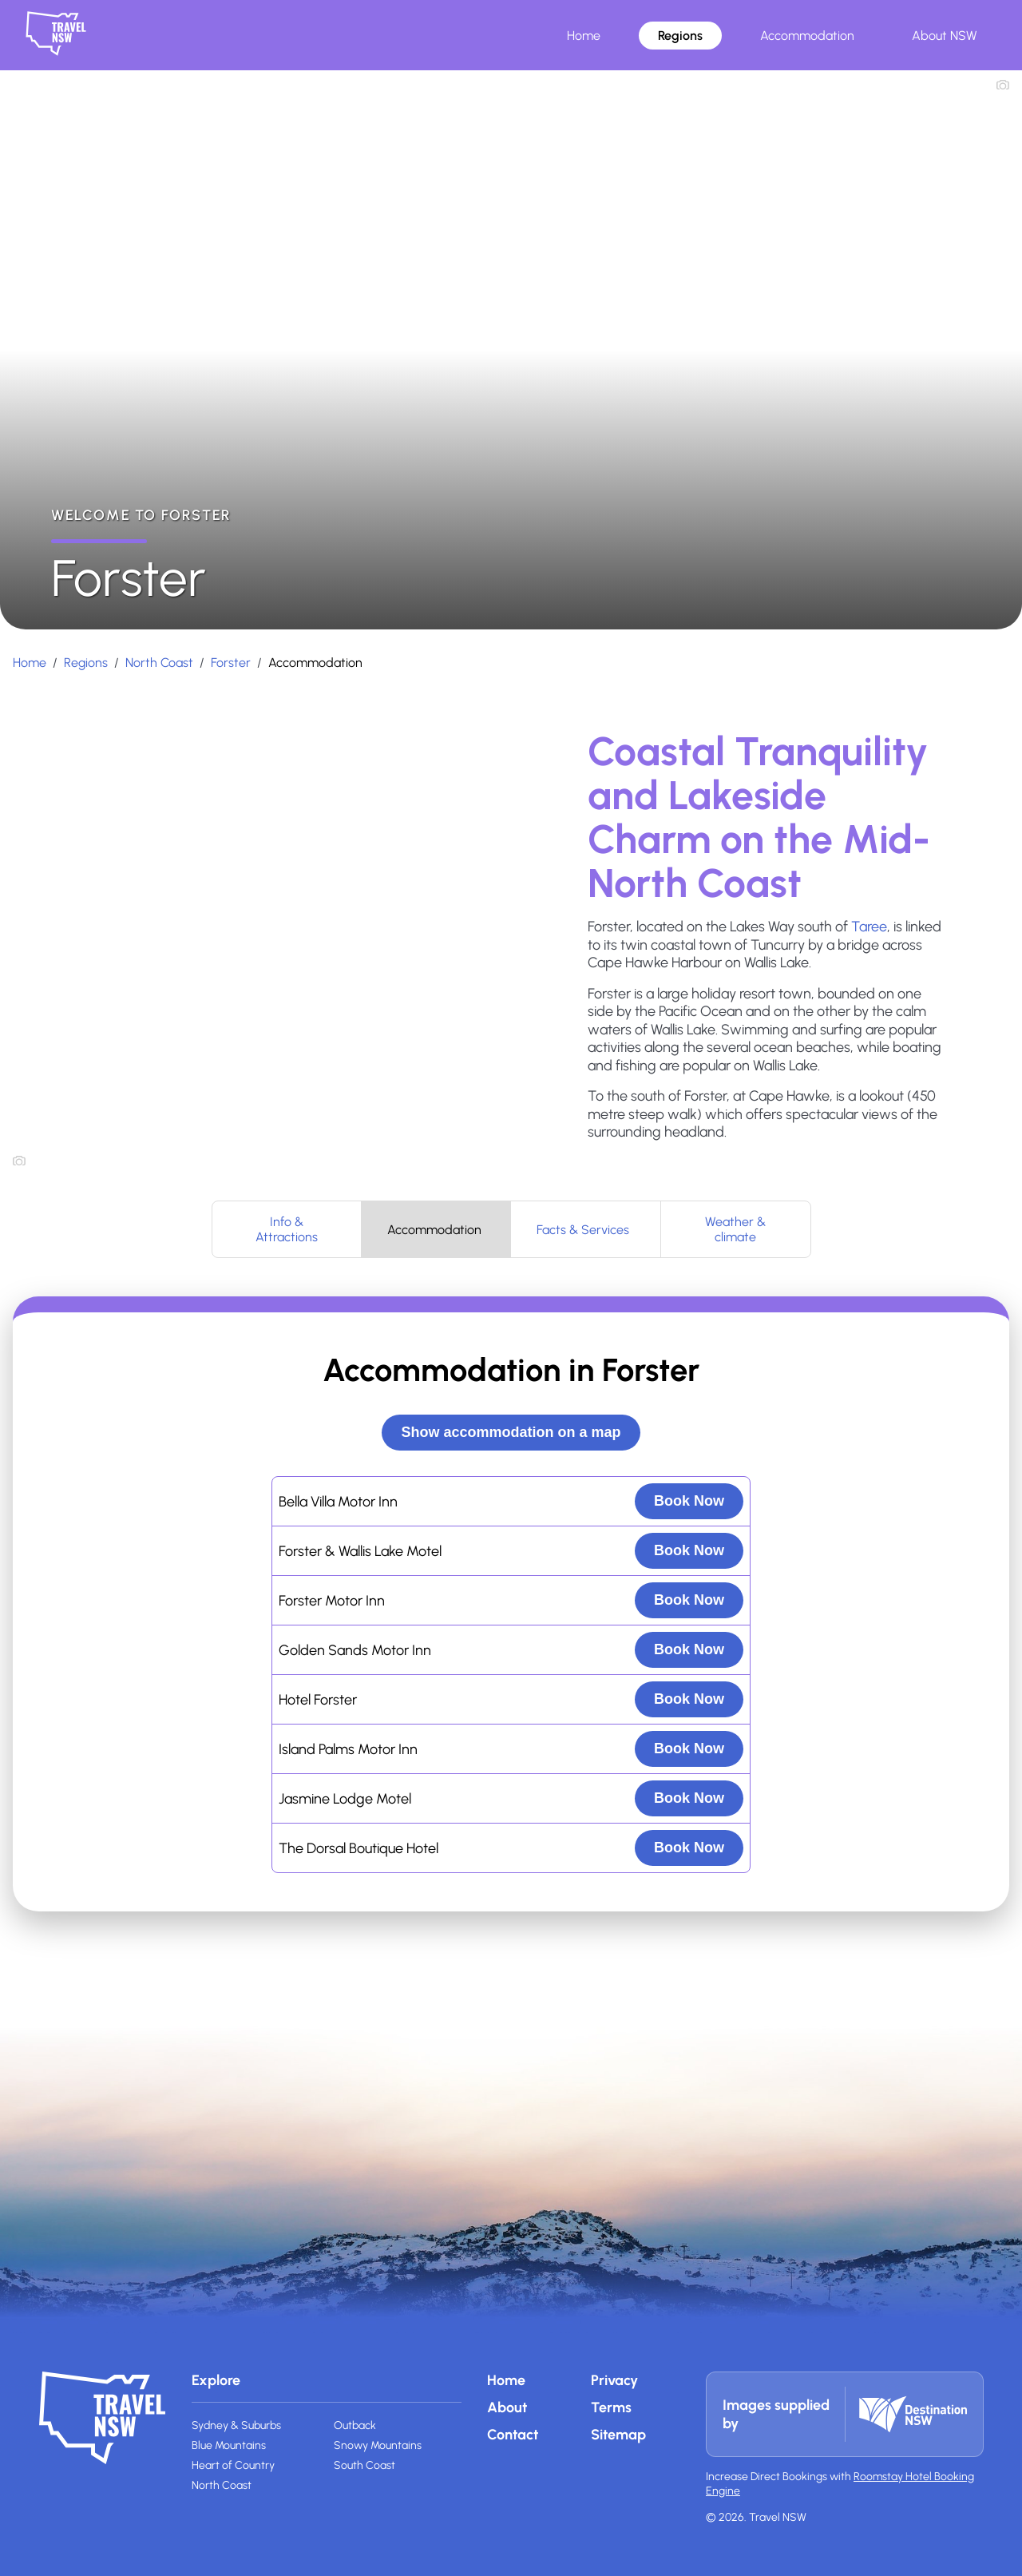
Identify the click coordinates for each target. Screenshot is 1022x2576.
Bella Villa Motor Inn (338, 1501)
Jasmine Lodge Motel (345, 1799)
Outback (355, 2425)
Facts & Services (583, 1229)
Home (583, 35)
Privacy (614, 2380)
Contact (512, 2434)
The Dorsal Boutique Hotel (358, 1848)
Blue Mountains (229, 2445)
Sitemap (618, 2434)
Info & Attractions (287, 1229)
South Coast (364, 2465)
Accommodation (807, 35)
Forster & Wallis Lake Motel (360, 1551)
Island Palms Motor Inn (348, 1749)
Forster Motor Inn (332, 1601)
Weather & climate (735, 1229)
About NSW (944, 35)
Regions (680, 35)
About (507, 2407)
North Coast (159, 662)
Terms (611, 2407)
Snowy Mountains (378, 2445)
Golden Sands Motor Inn (355, 1650)
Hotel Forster (318, 1700)
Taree (869, 926)
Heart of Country (233, 2465)
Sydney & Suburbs (236, 2425)
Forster (231, 662)
